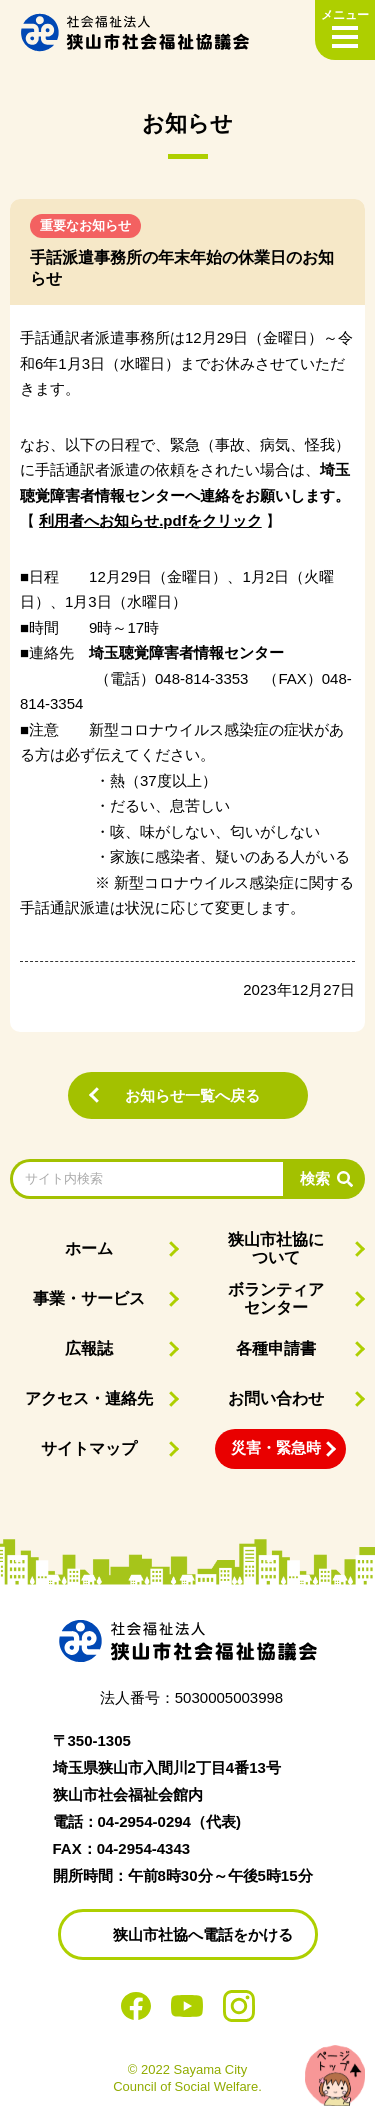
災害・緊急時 (276, 1447)
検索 (315, 1178)
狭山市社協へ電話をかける (203, 1934)
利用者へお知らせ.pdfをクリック (150, 520)
